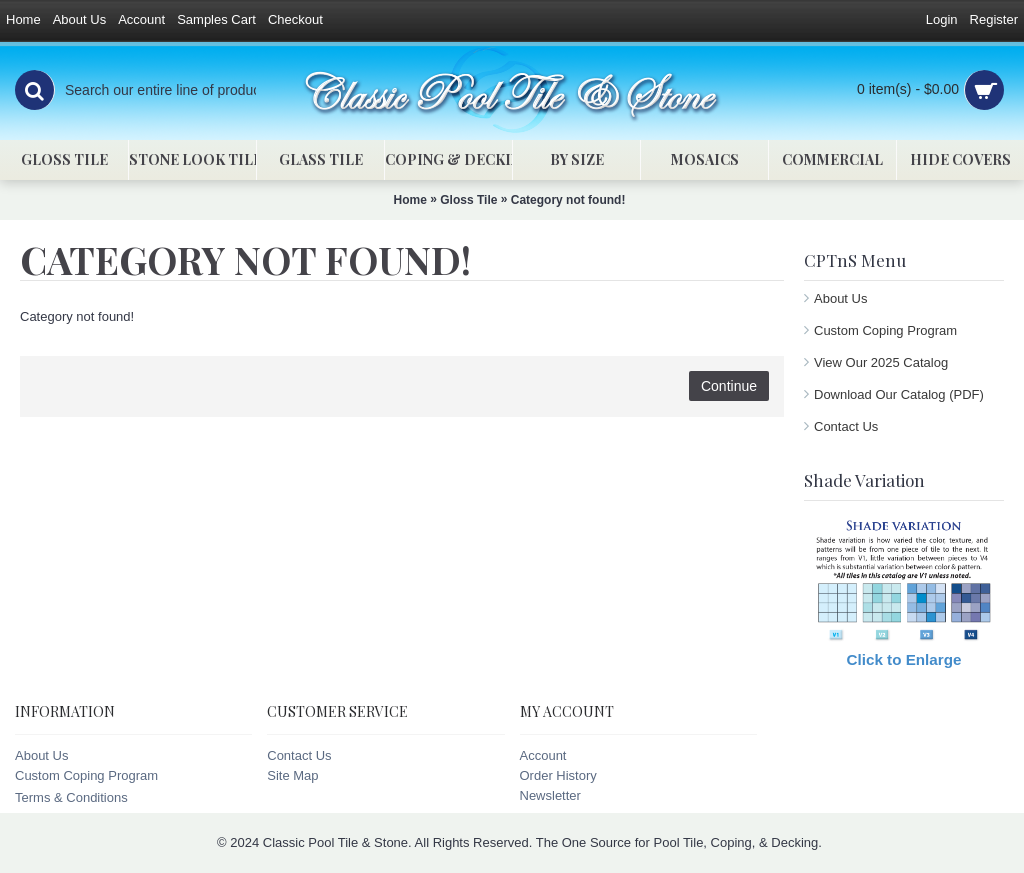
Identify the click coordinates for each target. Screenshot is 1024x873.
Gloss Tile (468, 200)
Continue (729, 386)
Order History (558, 775)
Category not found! (568, 200)
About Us (840, 298)
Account (543, 755)
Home (410, 200)
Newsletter (550, 795)
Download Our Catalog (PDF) (899, 394)
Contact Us (846, 426)
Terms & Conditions (71, 797)
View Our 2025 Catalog (881, 362)
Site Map (292, 775)
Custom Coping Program (885, 330)
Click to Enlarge (904, 659)
